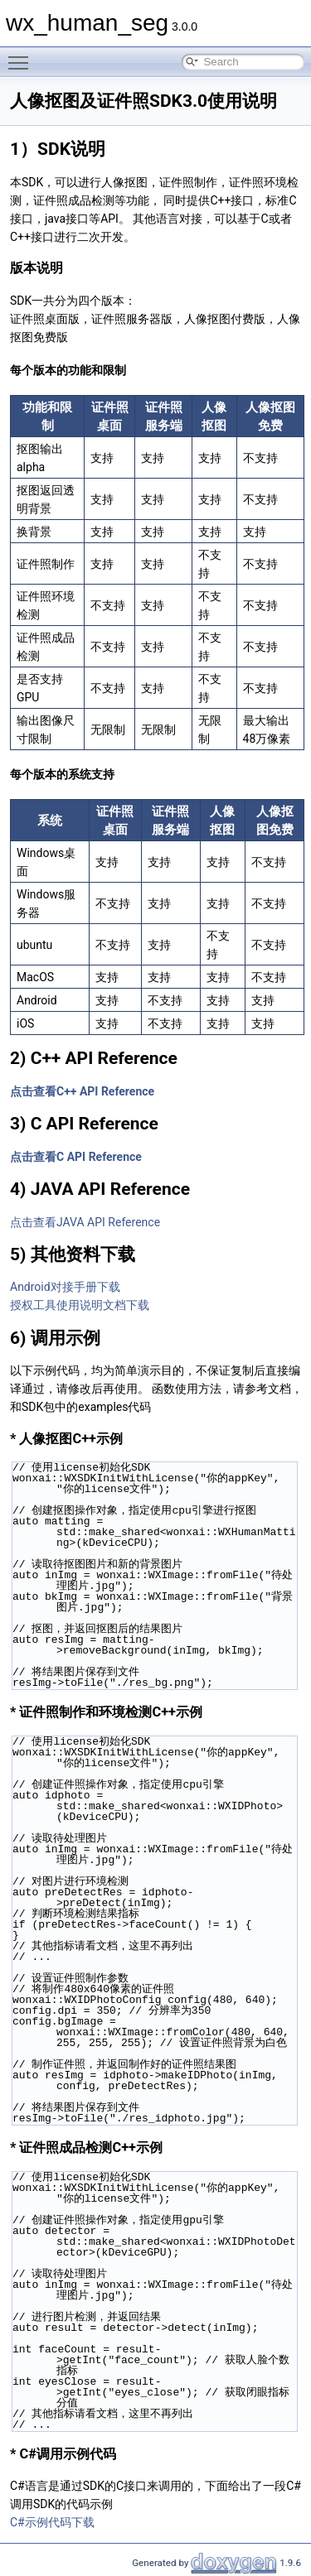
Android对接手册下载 (65, 1286)
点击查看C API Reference (76, 1156)
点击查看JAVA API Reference (85, 1222)
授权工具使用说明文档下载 (79, 1305)
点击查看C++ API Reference (82, 1091)
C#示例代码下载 (52, 2522)
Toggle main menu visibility (22, 55)
